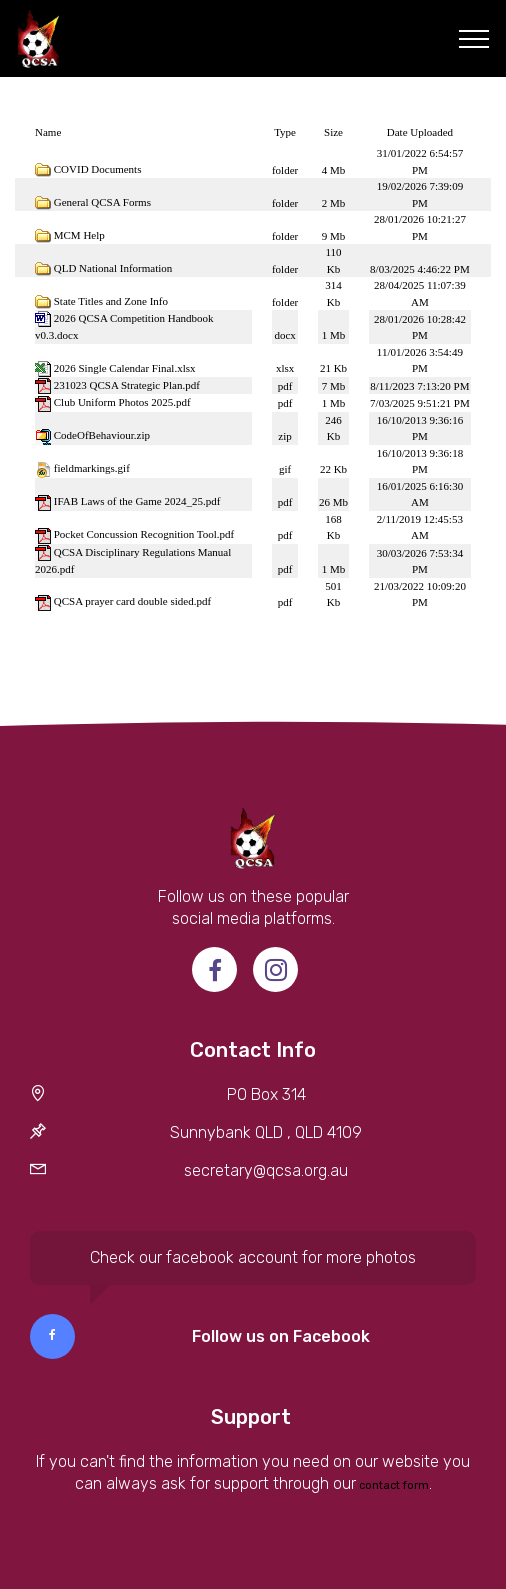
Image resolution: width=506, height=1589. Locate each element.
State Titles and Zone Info (111, 301)
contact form (392, 1485)
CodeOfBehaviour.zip (102, 435)
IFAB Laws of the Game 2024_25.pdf (137, 501)
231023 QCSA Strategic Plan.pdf (127, 385)
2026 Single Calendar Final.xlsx (125, 368)
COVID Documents (98, 169)
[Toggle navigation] (474, 39)
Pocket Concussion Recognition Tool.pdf (144, 534)
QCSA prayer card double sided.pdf (132, 601)
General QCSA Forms (102, 202)
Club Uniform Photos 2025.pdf (122, 402)
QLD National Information (113, 268)
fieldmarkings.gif (92, 468)
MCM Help (79, 235)
